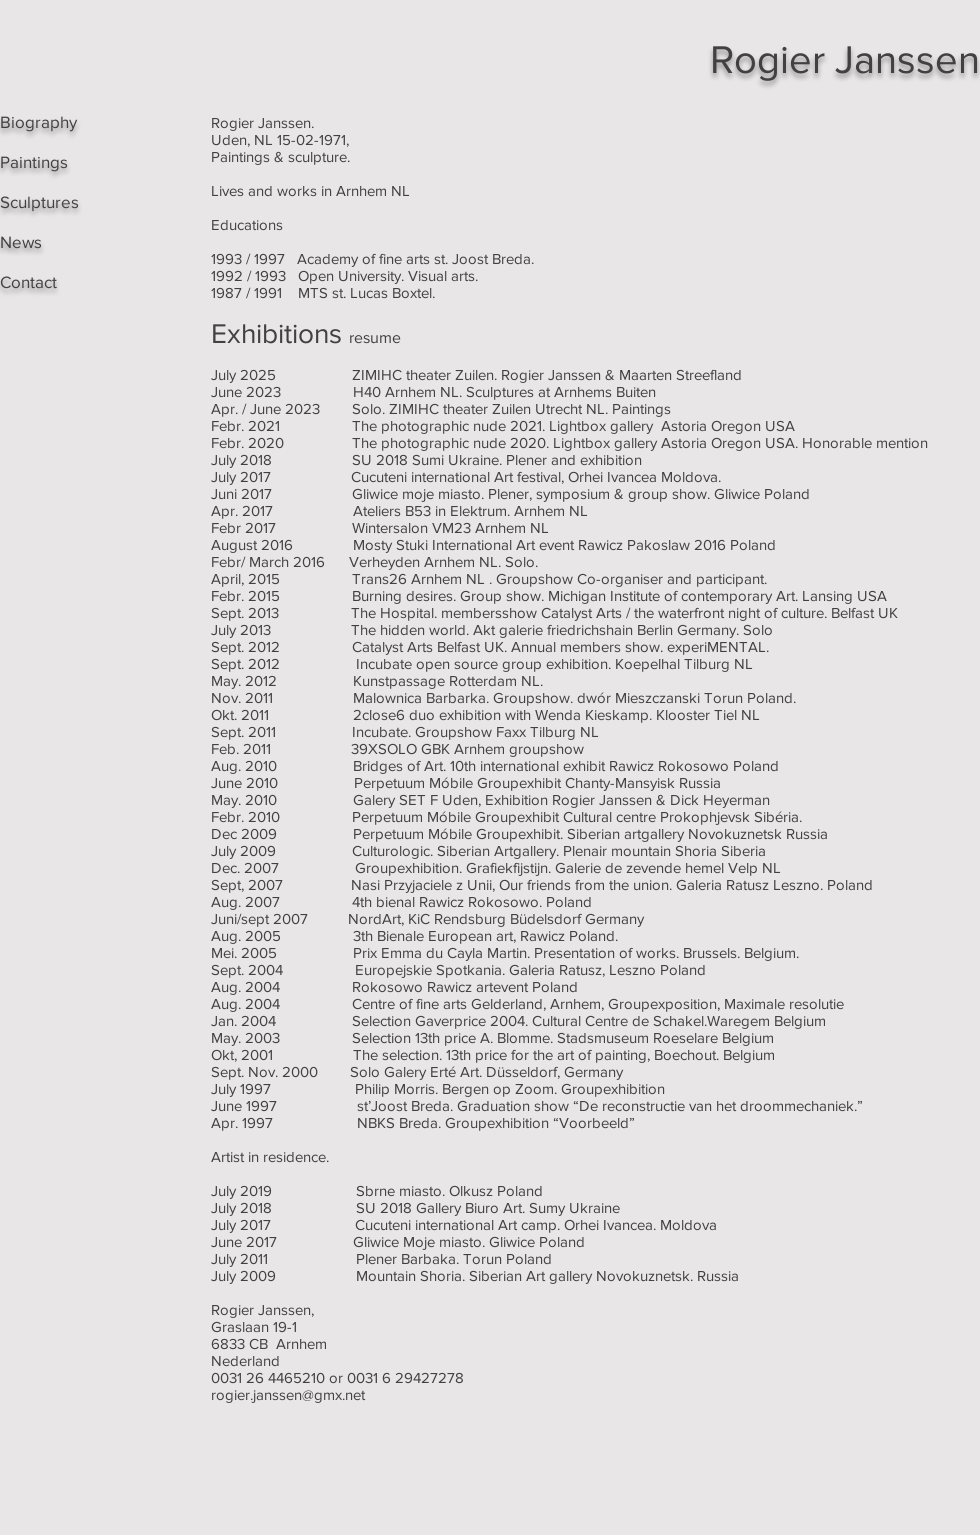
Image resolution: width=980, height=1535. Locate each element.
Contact (28, 281)
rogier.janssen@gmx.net (288, 1394)
